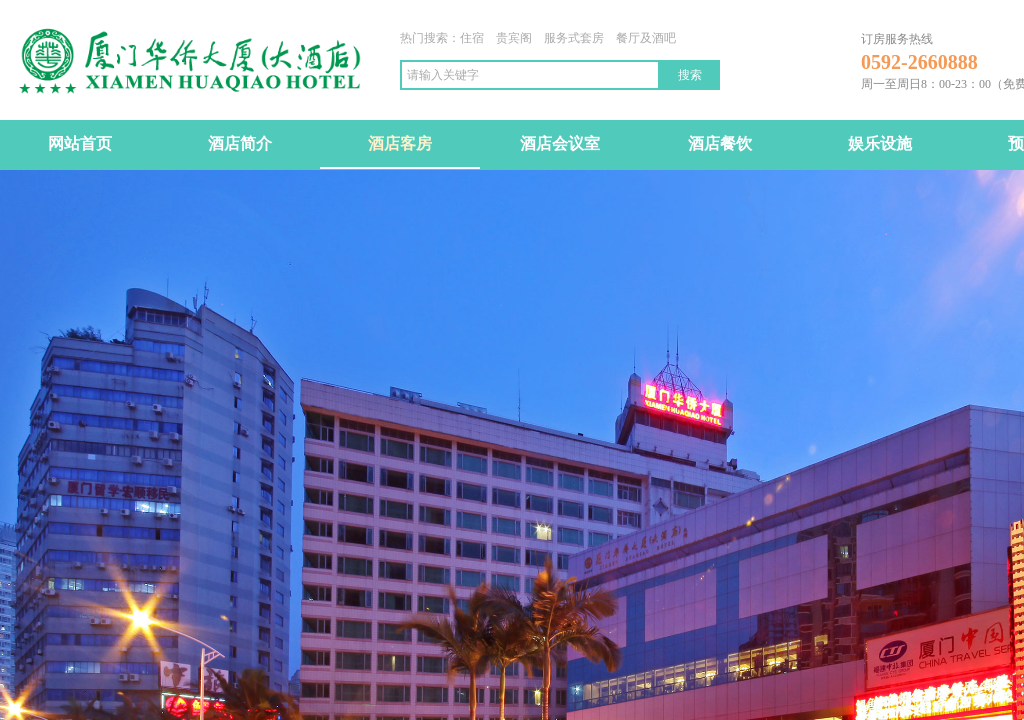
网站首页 (80, 143)
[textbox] (530, 75)
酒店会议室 (560, 143)
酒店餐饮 (720, 143)
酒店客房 (400, 143)
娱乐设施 (880, 143)
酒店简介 (240, 143)
